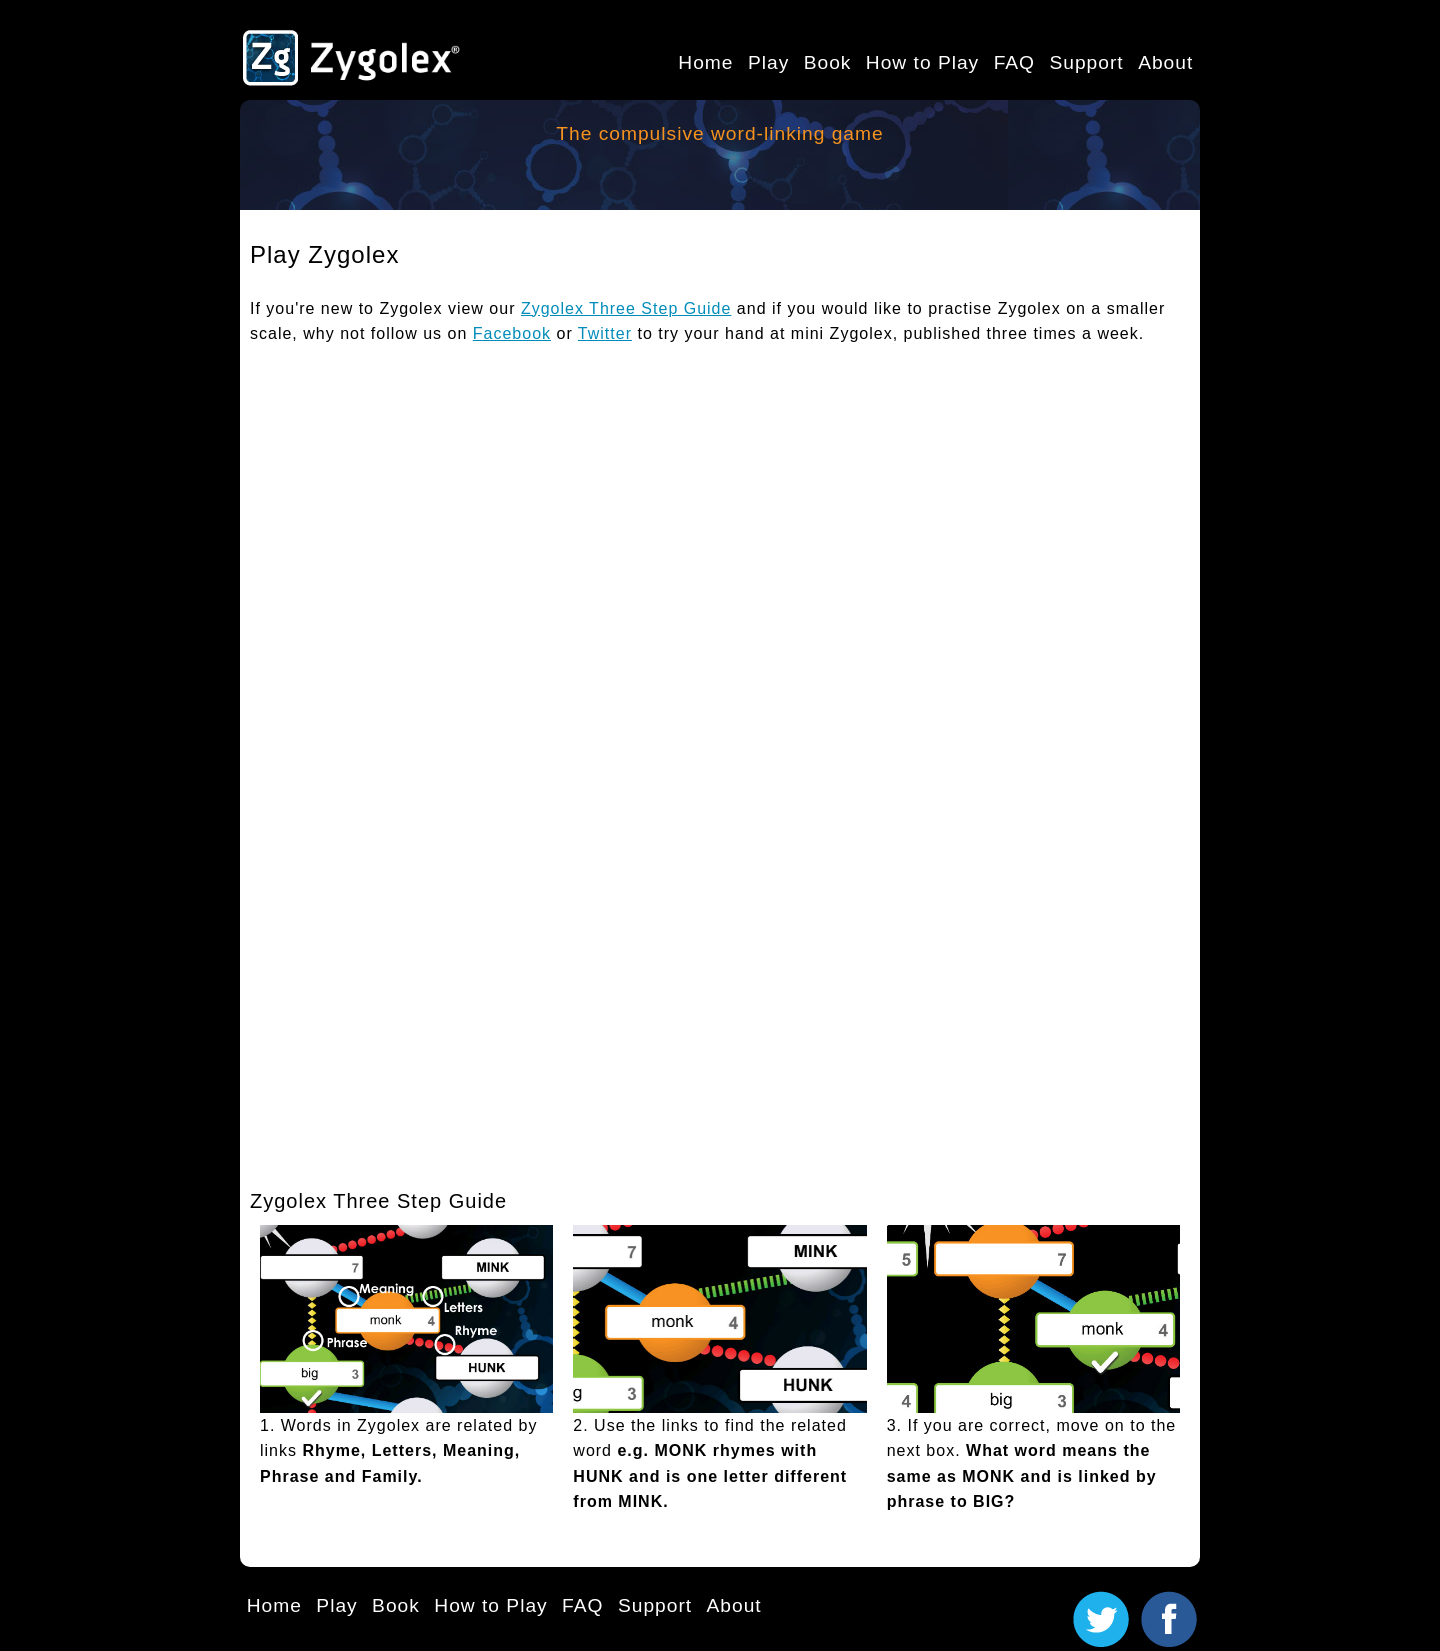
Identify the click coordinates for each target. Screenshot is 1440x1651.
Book (828, 62)
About (1165, 62)
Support (1086, 62)
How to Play (922, 62)
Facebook (512, 333)
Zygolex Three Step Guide (626, 308)
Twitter (605, 333)
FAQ (1014, 62)
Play (768, 62)
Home (705, 62)
